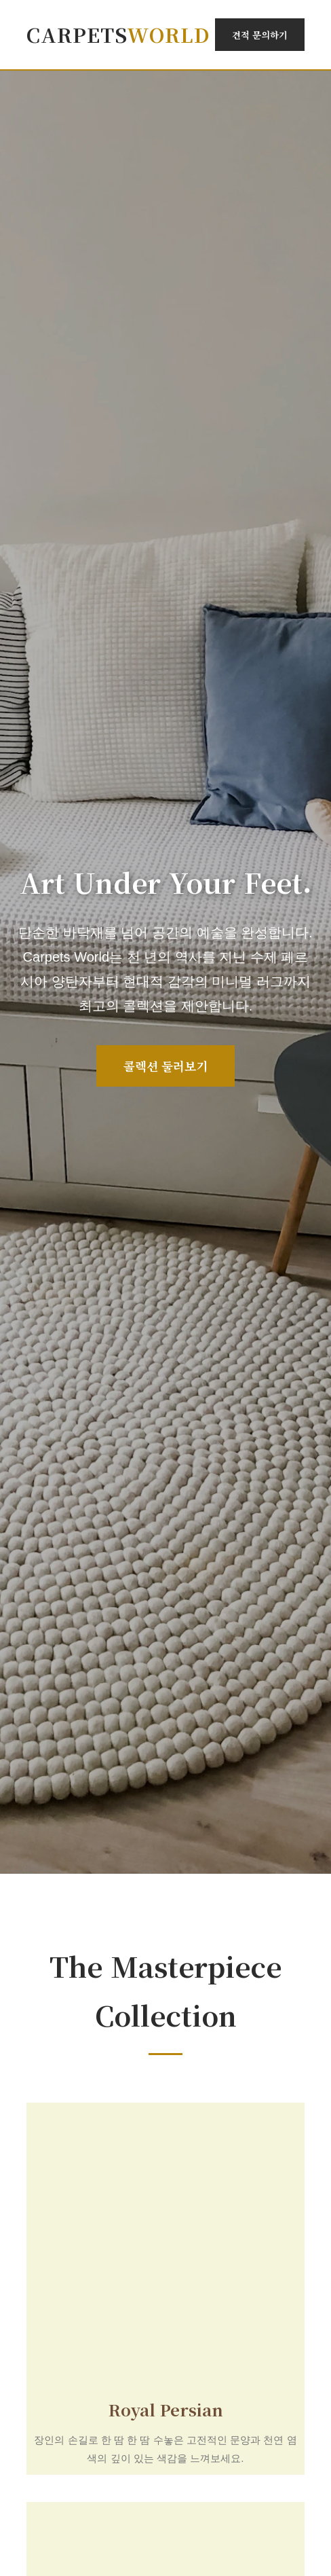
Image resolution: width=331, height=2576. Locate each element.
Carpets (118, 34)
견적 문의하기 (260, 34)
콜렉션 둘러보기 (165, 1065)
